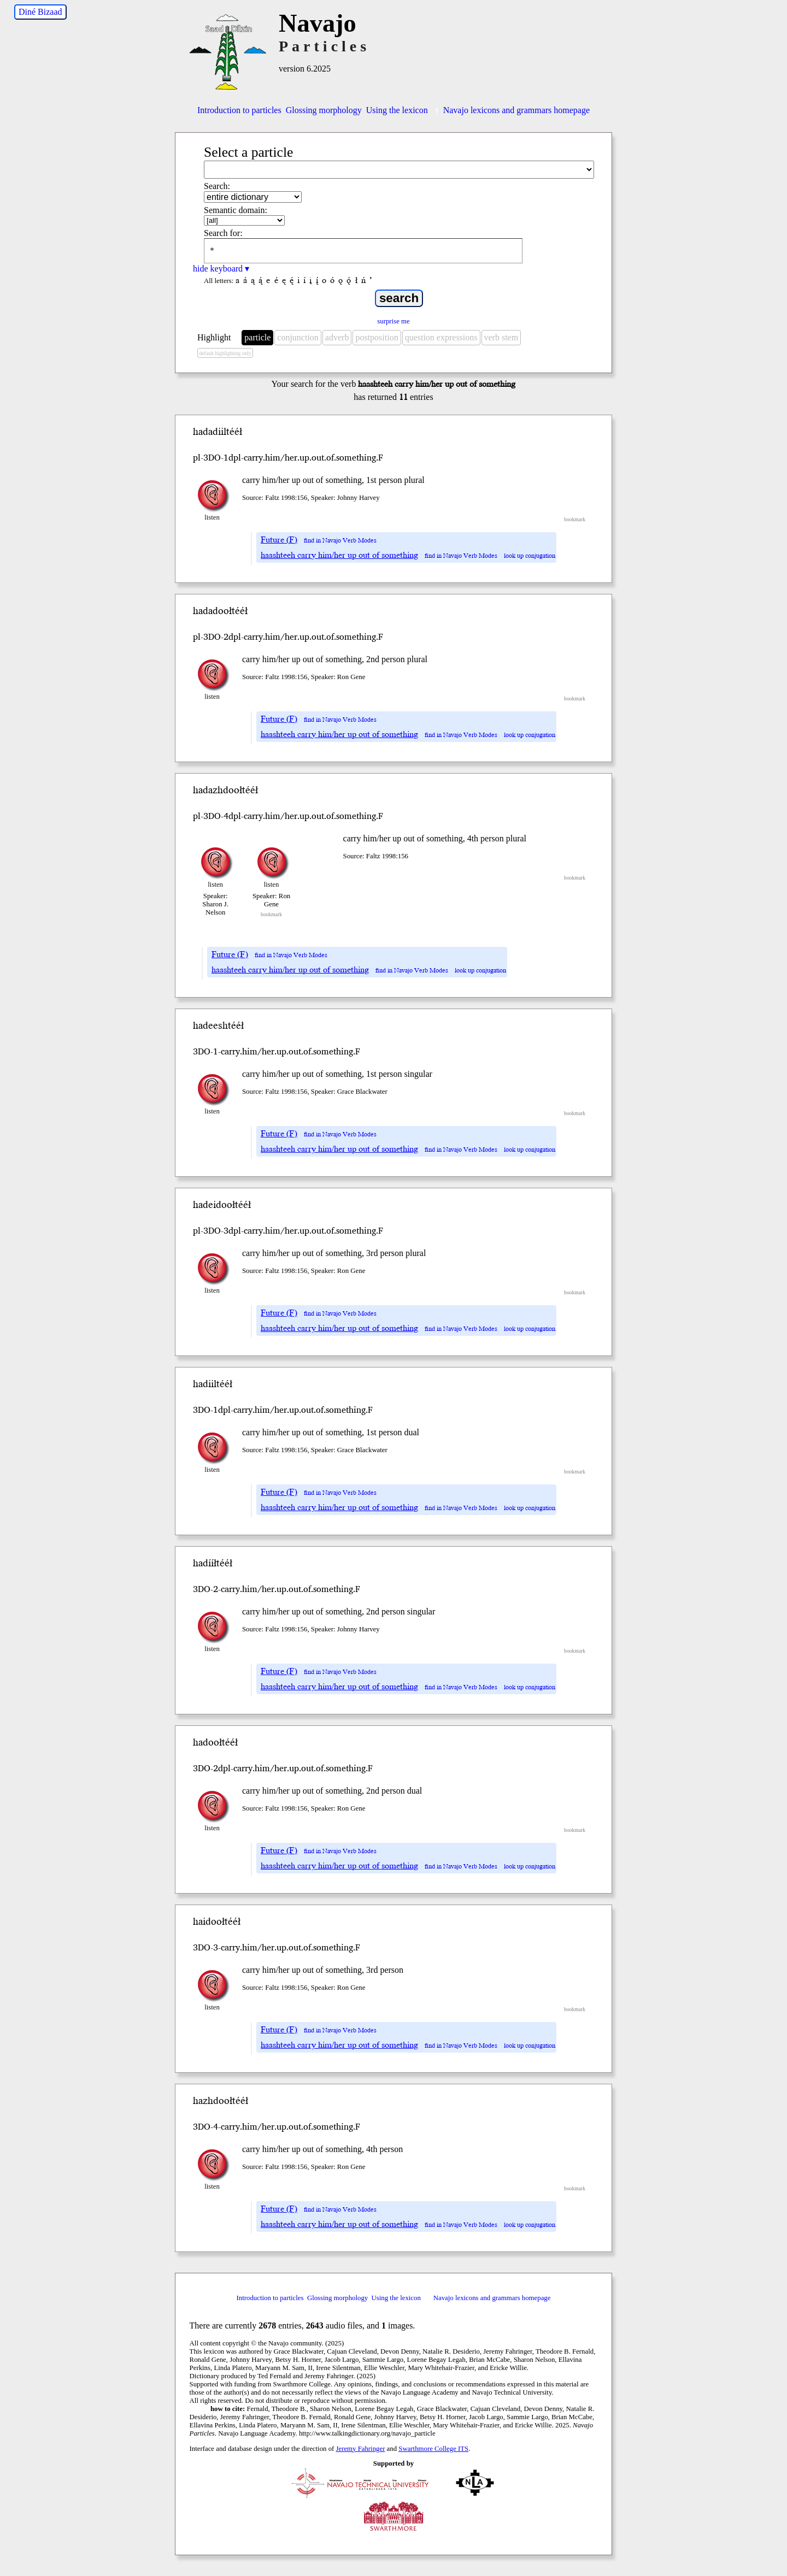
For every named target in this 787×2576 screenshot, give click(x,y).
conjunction (298, 337)
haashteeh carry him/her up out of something (339, 555)
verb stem (501, 337)
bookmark (574, 519)
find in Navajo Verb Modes (340, 540)
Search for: (223, 233)
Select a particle (248, 152)
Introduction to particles (239, 110)
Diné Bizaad (40, 11)
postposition (376, 337)
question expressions (441, 337)
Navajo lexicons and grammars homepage (511, 110)
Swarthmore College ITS (433, 2449)
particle (257, 337)
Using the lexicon (397, 110)
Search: (217, 186)
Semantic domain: (235, 210)
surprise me (393, 321)
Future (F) (279, 539)
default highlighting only (225, 353)
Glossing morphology (324, 110)
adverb (337, 337)
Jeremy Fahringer (360, 2449)
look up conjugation (529, 556)
